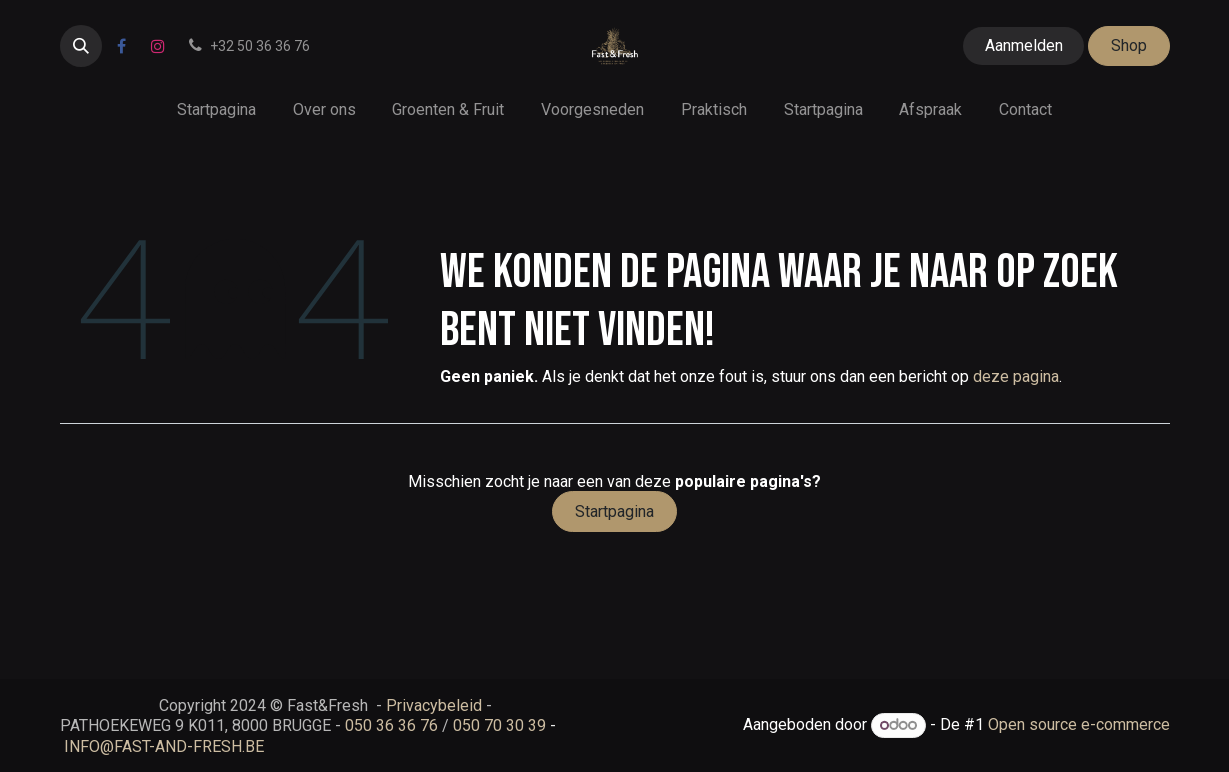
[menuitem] (216, 109)
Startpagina (614, 511)
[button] (81, 46)
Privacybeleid (434, 705)
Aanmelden (1024, 45)
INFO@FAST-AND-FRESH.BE (164, 746)
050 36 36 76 (391, 725)
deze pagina (1016, 376)
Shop (1129, 45)
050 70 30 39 (499, 725)
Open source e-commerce (1079, 724)
